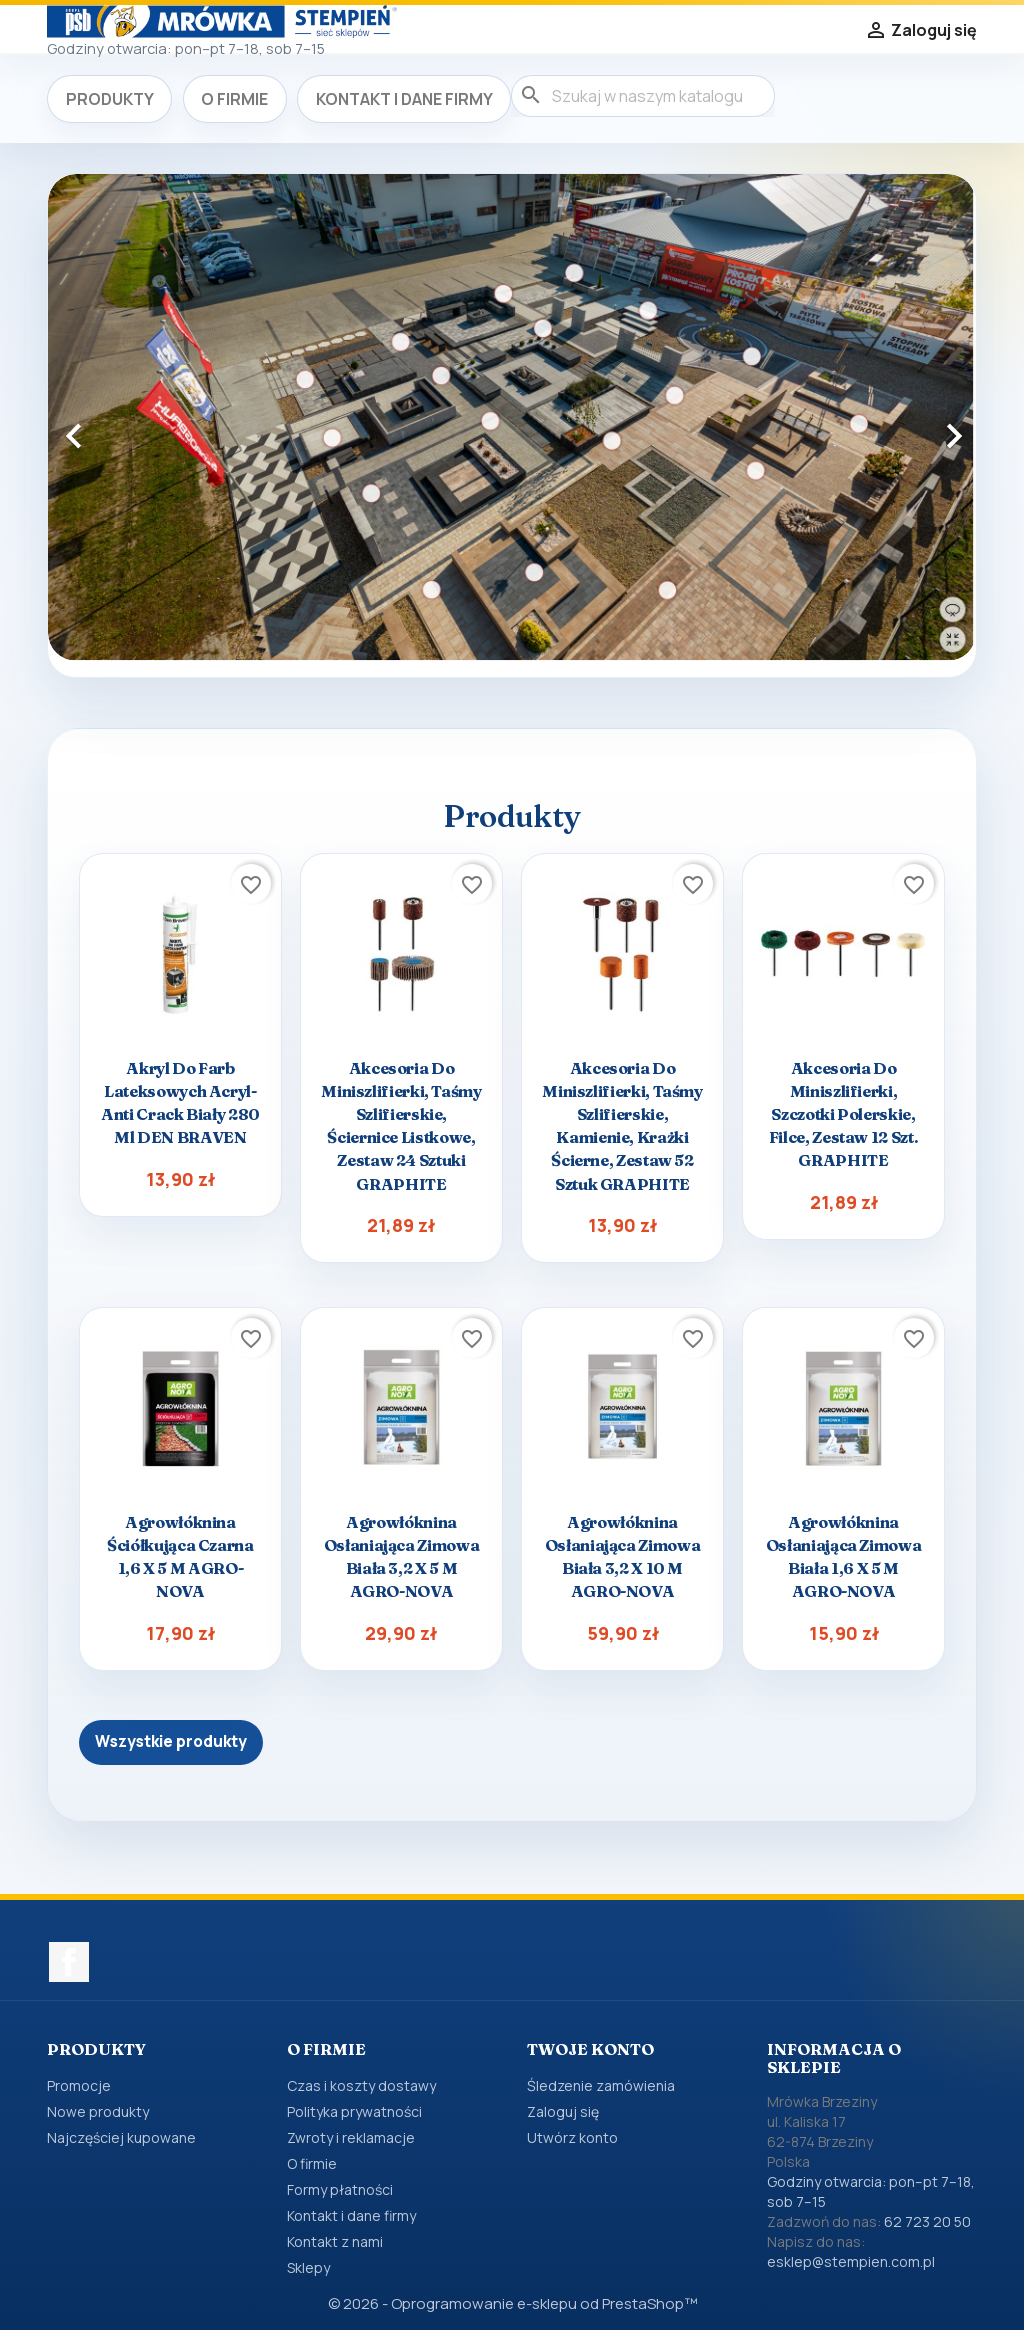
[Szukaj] (643, 96)
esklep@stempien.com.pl (851, 2261)
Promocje (79, 2085)
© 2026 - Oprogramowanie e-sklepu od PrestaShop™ (512, 2303)
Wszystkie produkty (171, 1741)
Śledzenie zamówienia (601, 2085)
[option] (512, 417)
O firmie (234, 99)
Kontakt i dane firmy (404, 99)
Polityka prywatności (354, 2111)
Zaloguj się (563, 2111)
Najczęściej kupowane (121, 2137)
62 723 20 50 (927, 2221)
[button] (117, 425)
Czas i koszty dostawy (361, 2085)
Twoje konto (590, 2049)
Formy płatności (340, 2189)
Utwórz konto (572, 2137)
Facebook (69, 1962)
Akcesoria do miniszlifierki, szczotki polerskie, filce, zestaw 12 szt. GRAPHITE (843, 1114)
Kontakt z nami (335, 2241)
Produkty (110, 99)
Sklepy (308, 2267)
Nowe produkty (98, 2111)
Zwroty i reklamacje (351, 2137)
